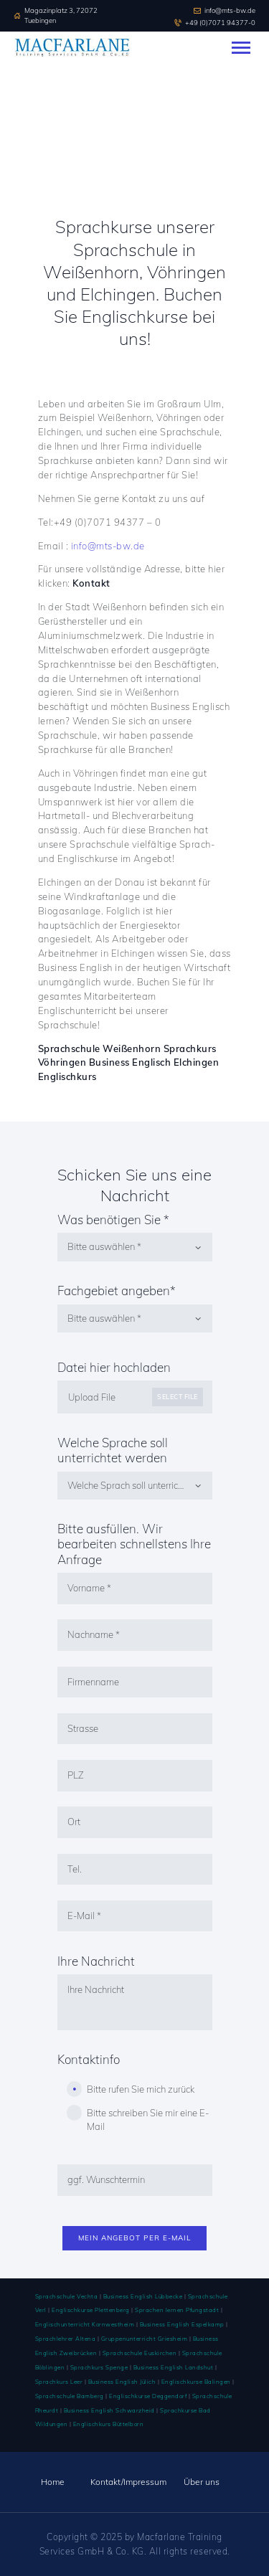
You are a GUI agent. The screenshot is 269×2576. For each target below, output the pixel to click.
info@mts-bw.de (108, 545)
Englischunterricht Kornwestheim (85, 2324)
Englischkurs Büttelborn (108, 2424)
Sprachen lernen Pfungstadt (176, 2310)
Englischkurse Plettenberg (91, 2310)
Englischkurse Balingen (196, 2381)
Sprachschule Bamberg (69, 2396)
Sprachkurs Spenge (99, 2367)
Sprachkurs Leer (59, 2381)
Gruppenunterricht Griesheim (144, 2338)
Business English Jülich (122, 2381)
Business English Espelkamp (182, 2324)
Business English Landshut (173, 2367)
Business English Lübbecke (143, 2296)
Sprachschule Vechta (66, 2296)
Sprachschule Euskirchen (140, 2353)
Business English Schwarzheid (109, 2410)
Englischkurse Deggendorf (148, 2396)
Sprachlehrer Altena (65, 2338)
